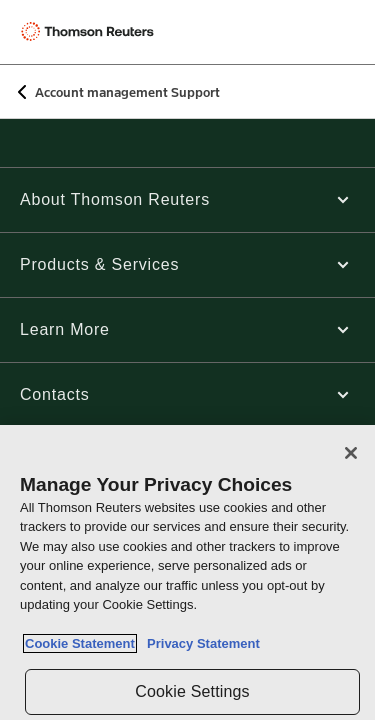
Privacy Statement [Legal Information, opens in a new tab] (200, 643)
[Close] (351, 453)
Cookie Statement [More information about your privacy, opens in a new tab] (80, 643)
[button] (187, 200)
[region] (187, 572)
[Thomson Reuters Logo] (91, 32)
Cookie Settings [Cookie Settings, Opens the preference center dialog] (192, 691)
